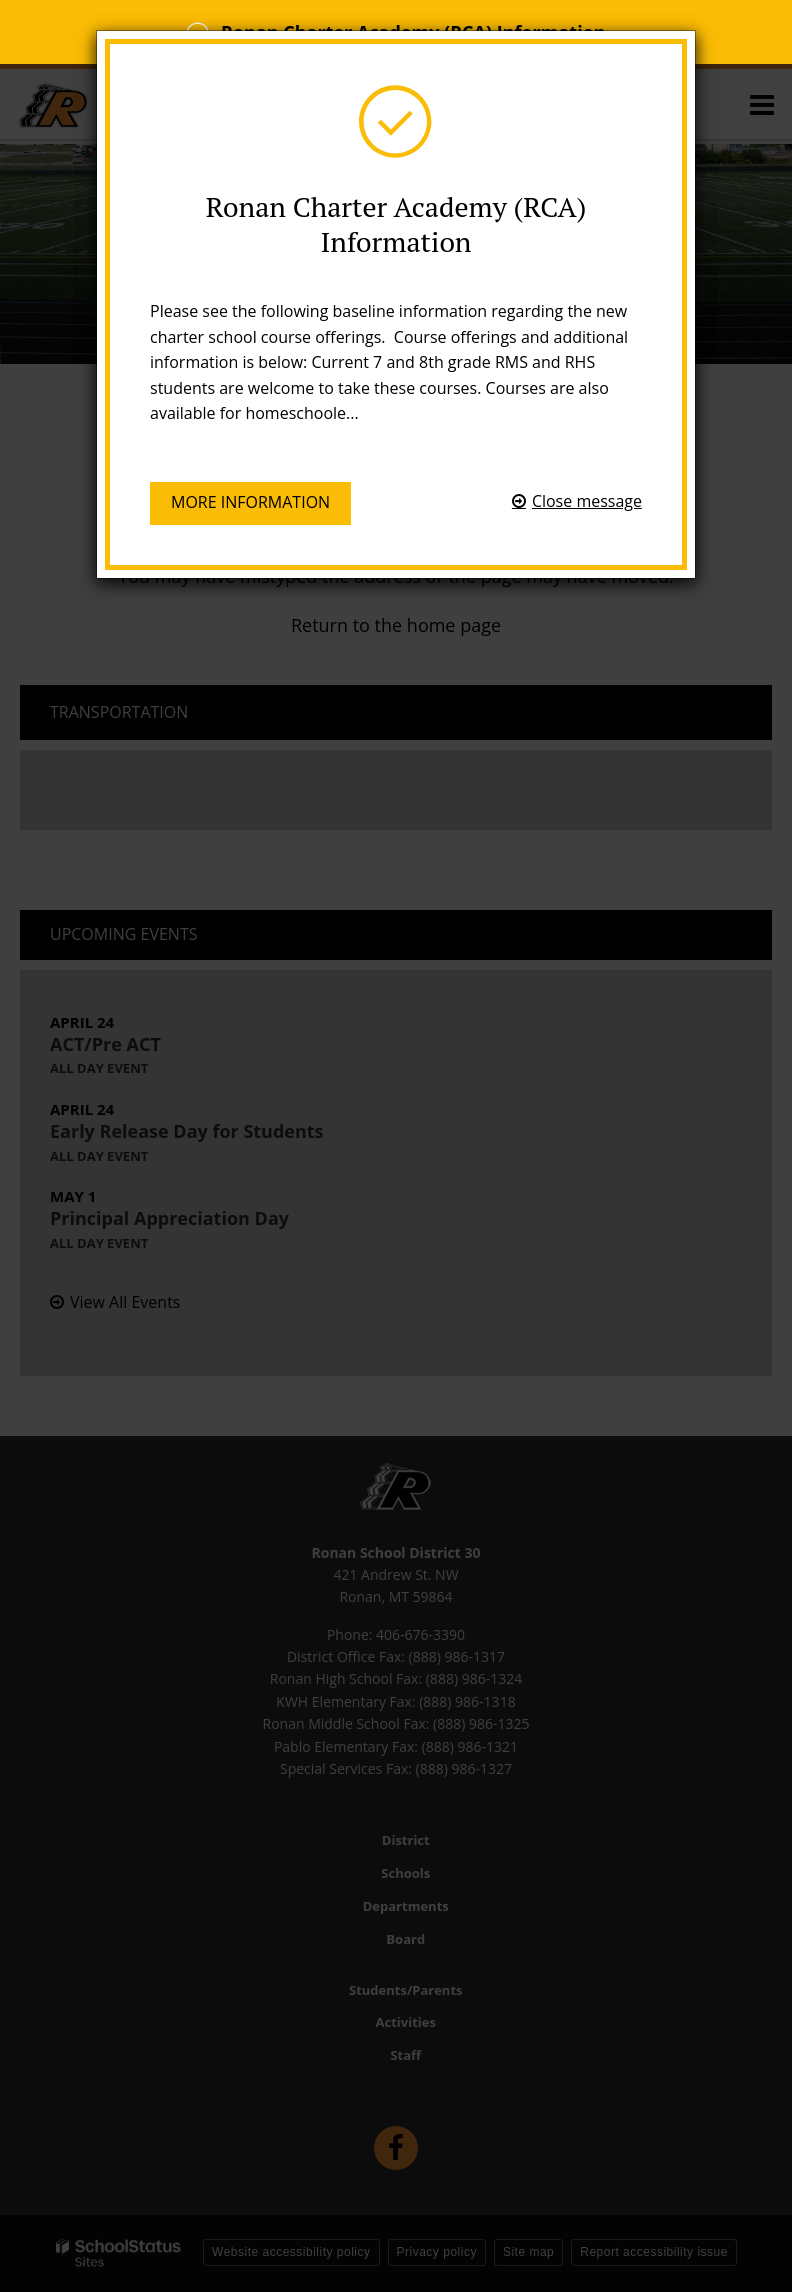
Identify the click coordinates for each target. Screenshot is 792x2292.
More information (250, 502)
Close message (587, 501)
